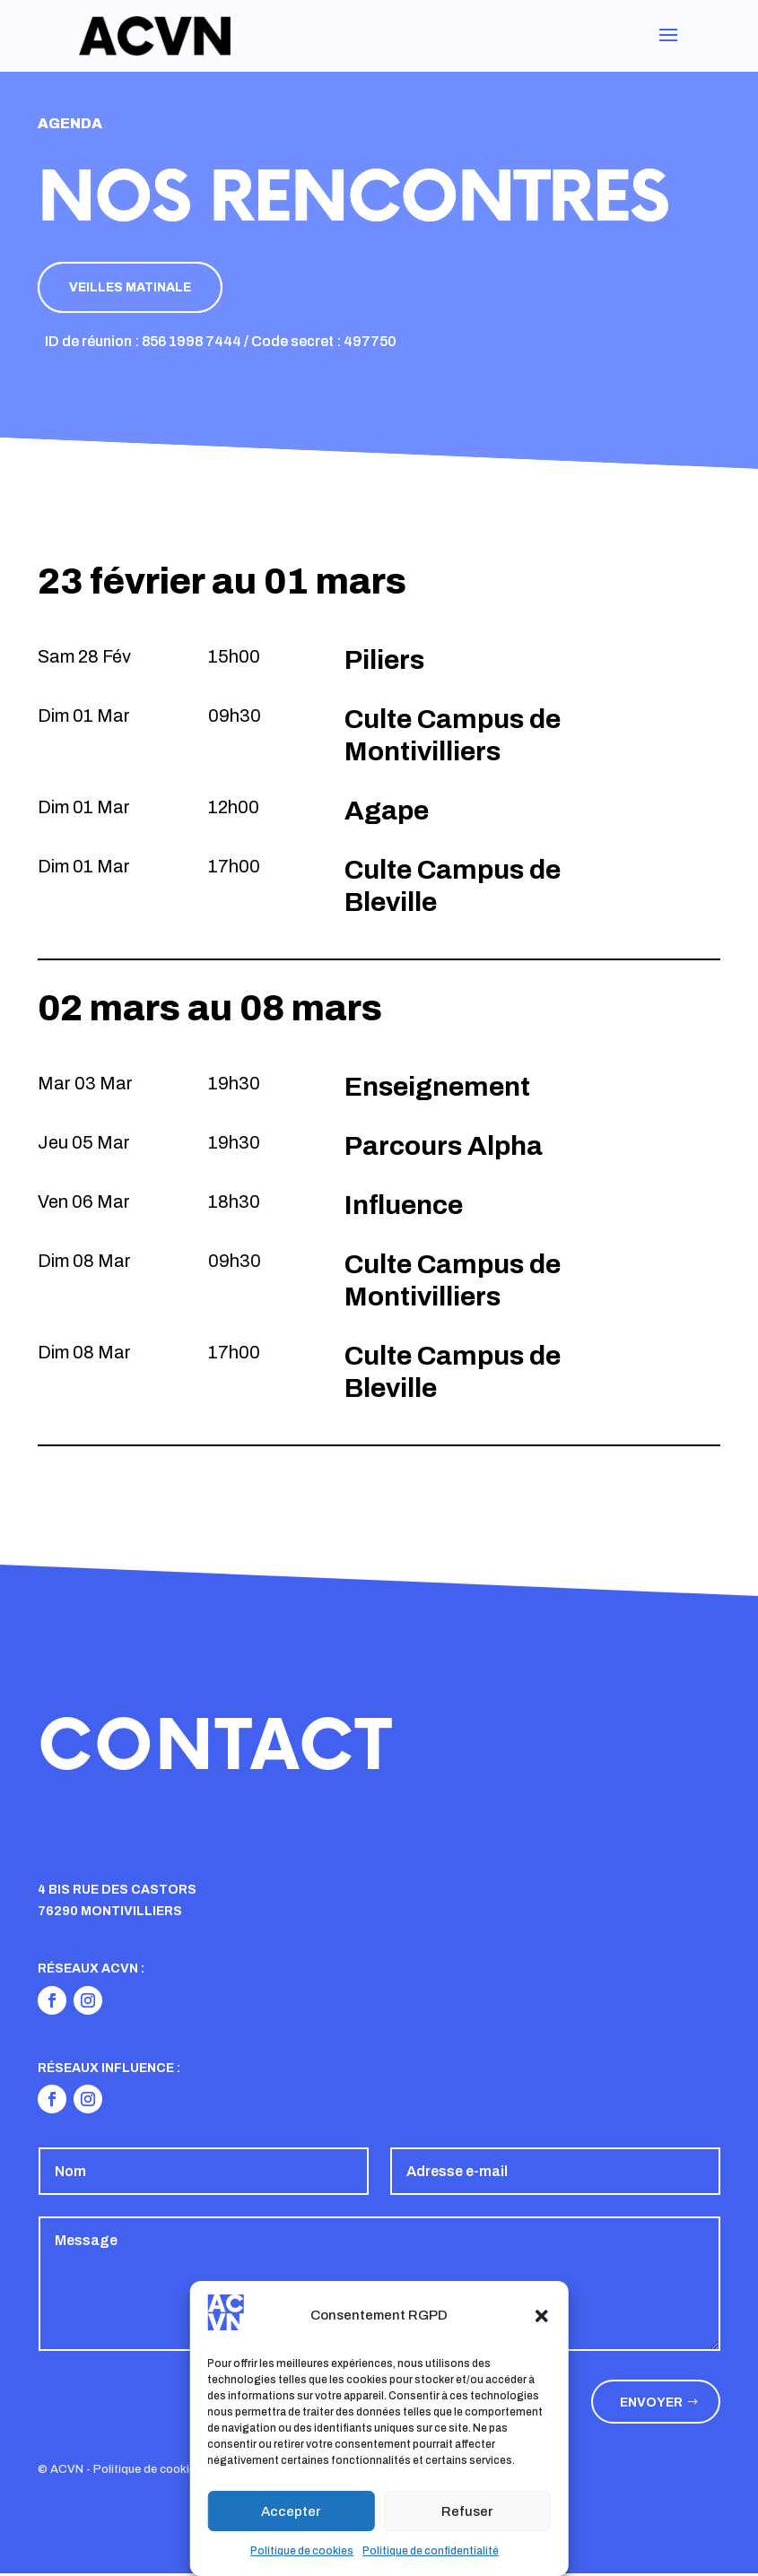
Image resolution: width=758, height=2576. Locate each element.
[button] (542, 2316)
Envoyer (651, 2404)
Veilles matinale (136, 288)
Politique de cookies (301, 2551)
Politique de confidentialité (430, 2551)
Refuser (466, 2511)
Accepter (290, 2511)
